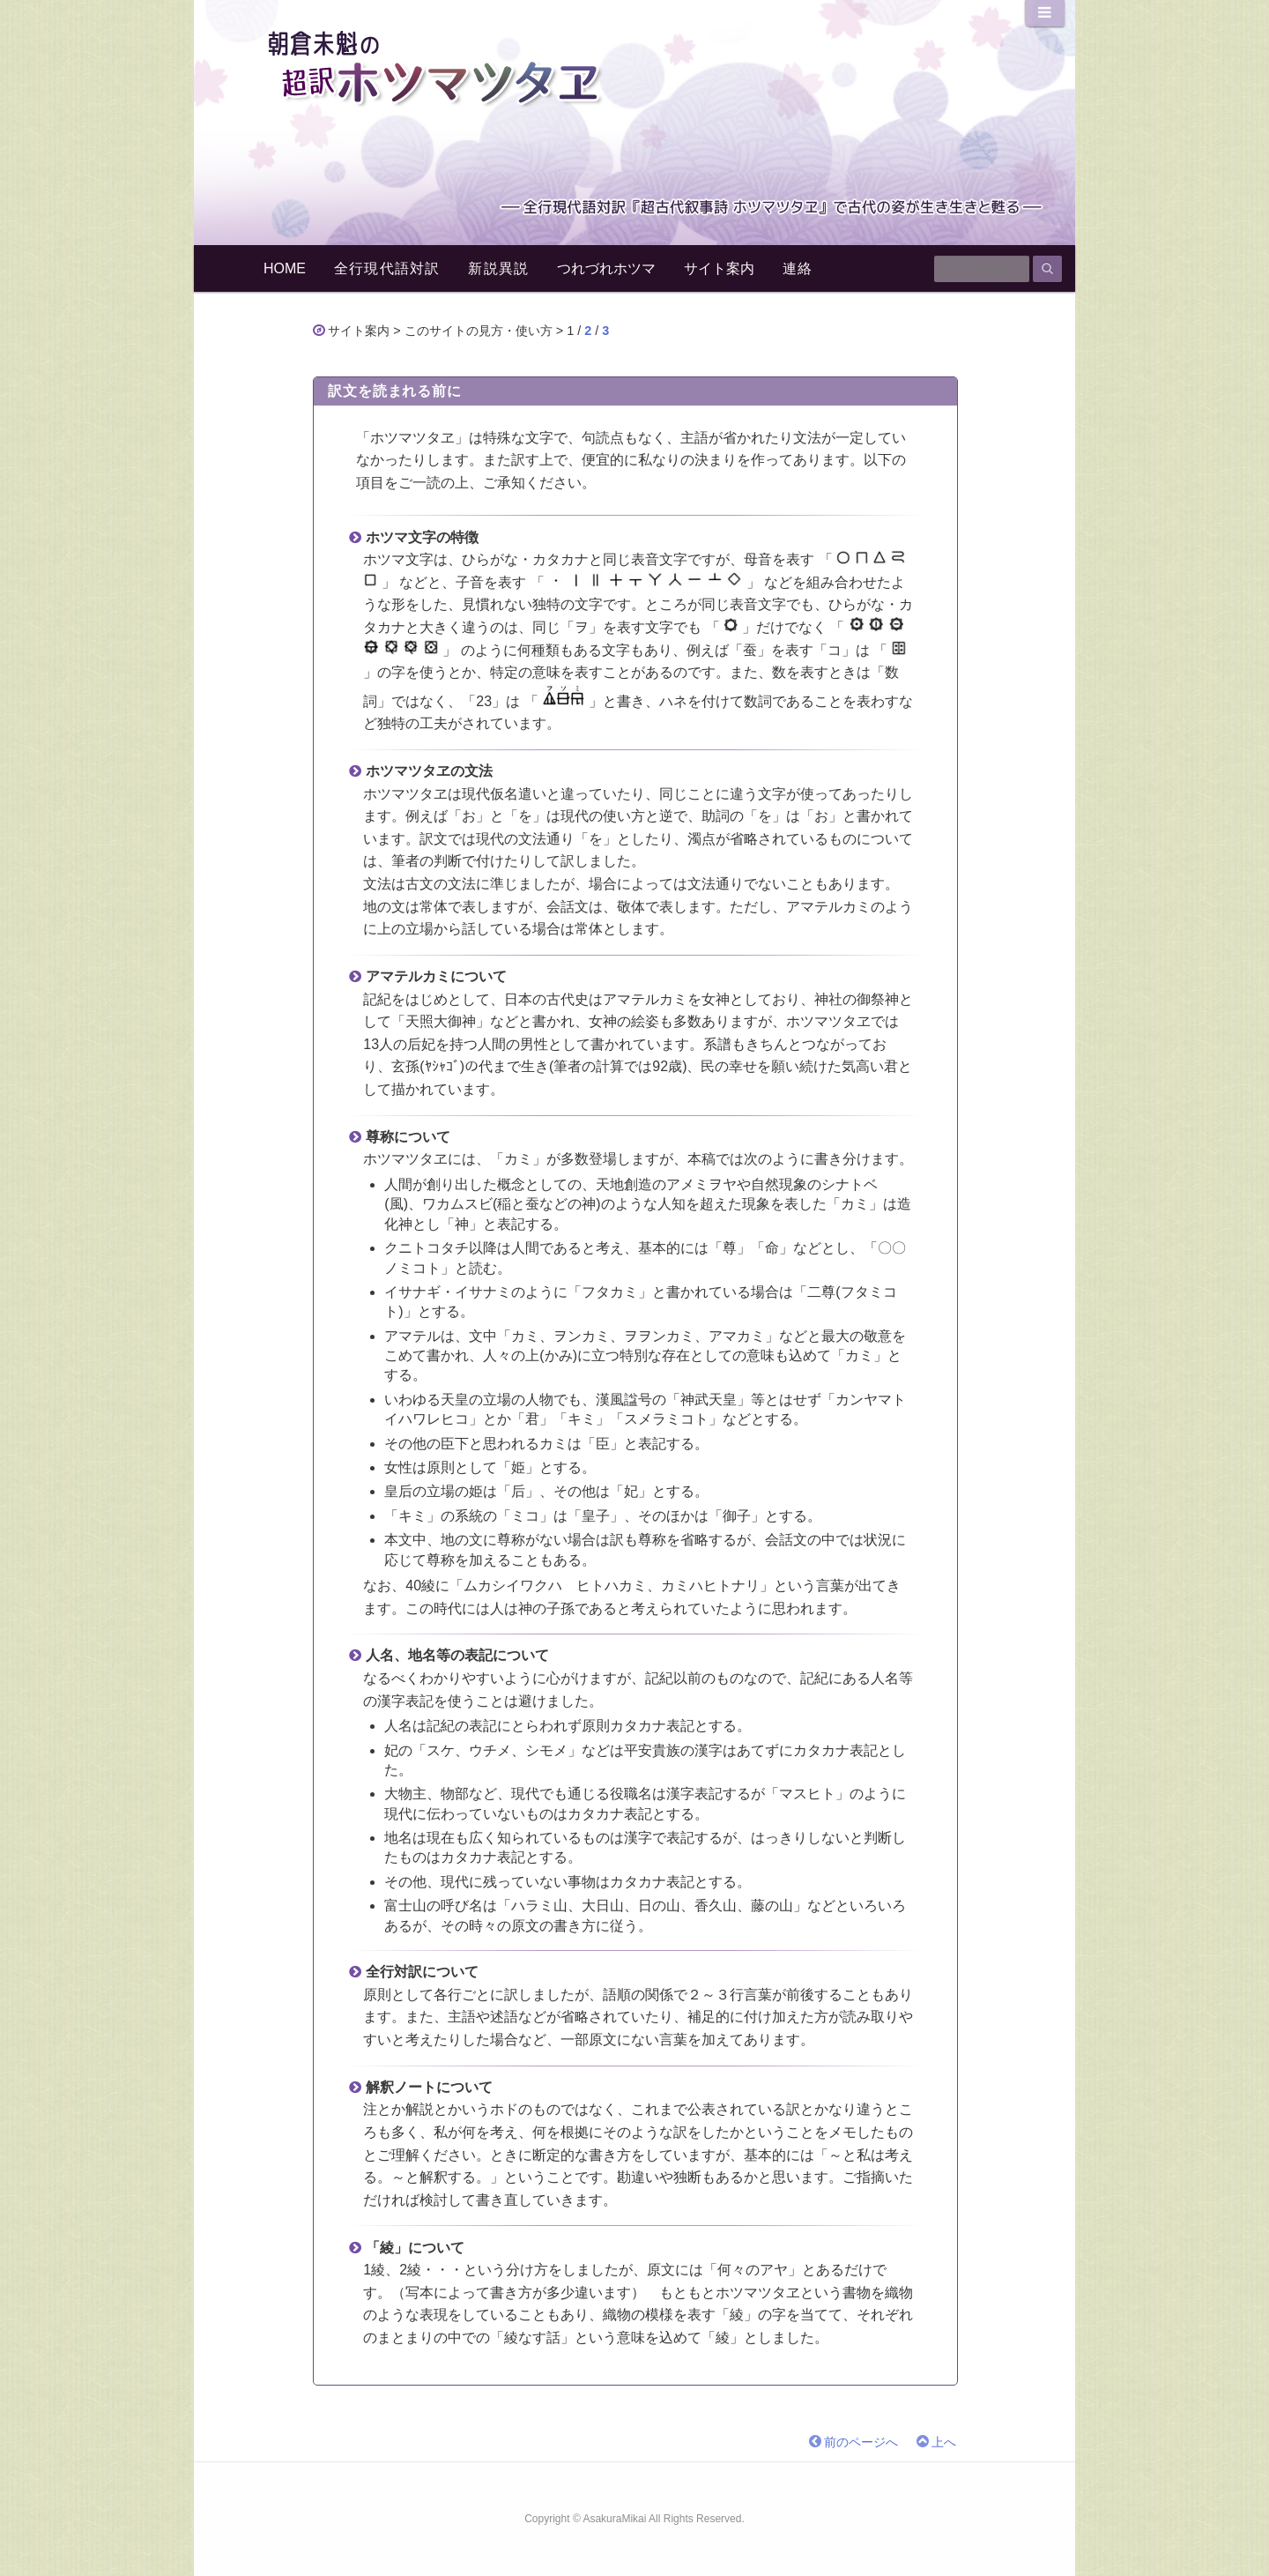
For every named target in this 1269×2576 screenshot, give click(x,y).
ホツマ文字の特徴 (422, 537)
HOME (284, 268)
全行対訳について (422, 1971)
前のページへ (861, 2442)
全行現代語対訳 (387, 268)
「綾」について (415, 2247)
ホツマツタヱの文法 (429, 770)
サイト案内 (719, 268)
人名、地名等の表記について (457, 1655)
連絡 (798, 268)
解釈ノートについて (429, 2087)
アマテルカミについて (436, 976)
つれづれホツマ (606, 268)
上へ (943, 2442)
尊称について (408, 1136)
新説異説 (498, 268)
